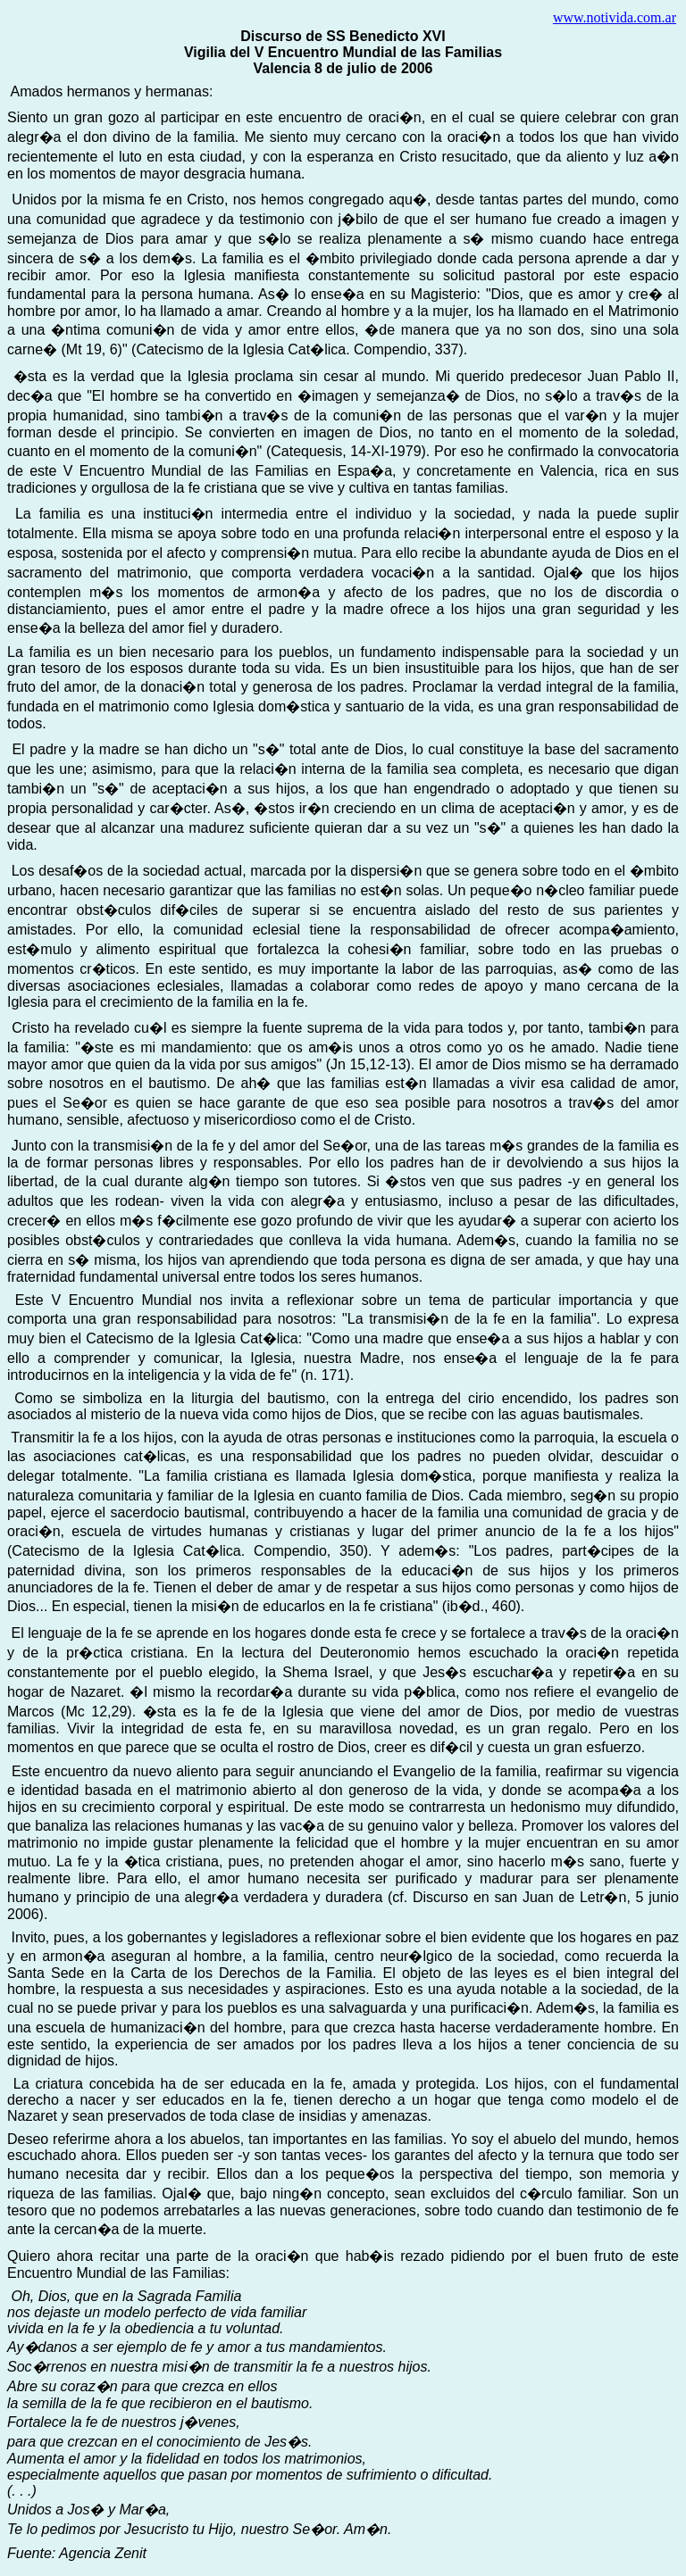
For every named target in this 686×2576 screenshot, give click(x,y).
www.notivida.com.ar (614, 17)
